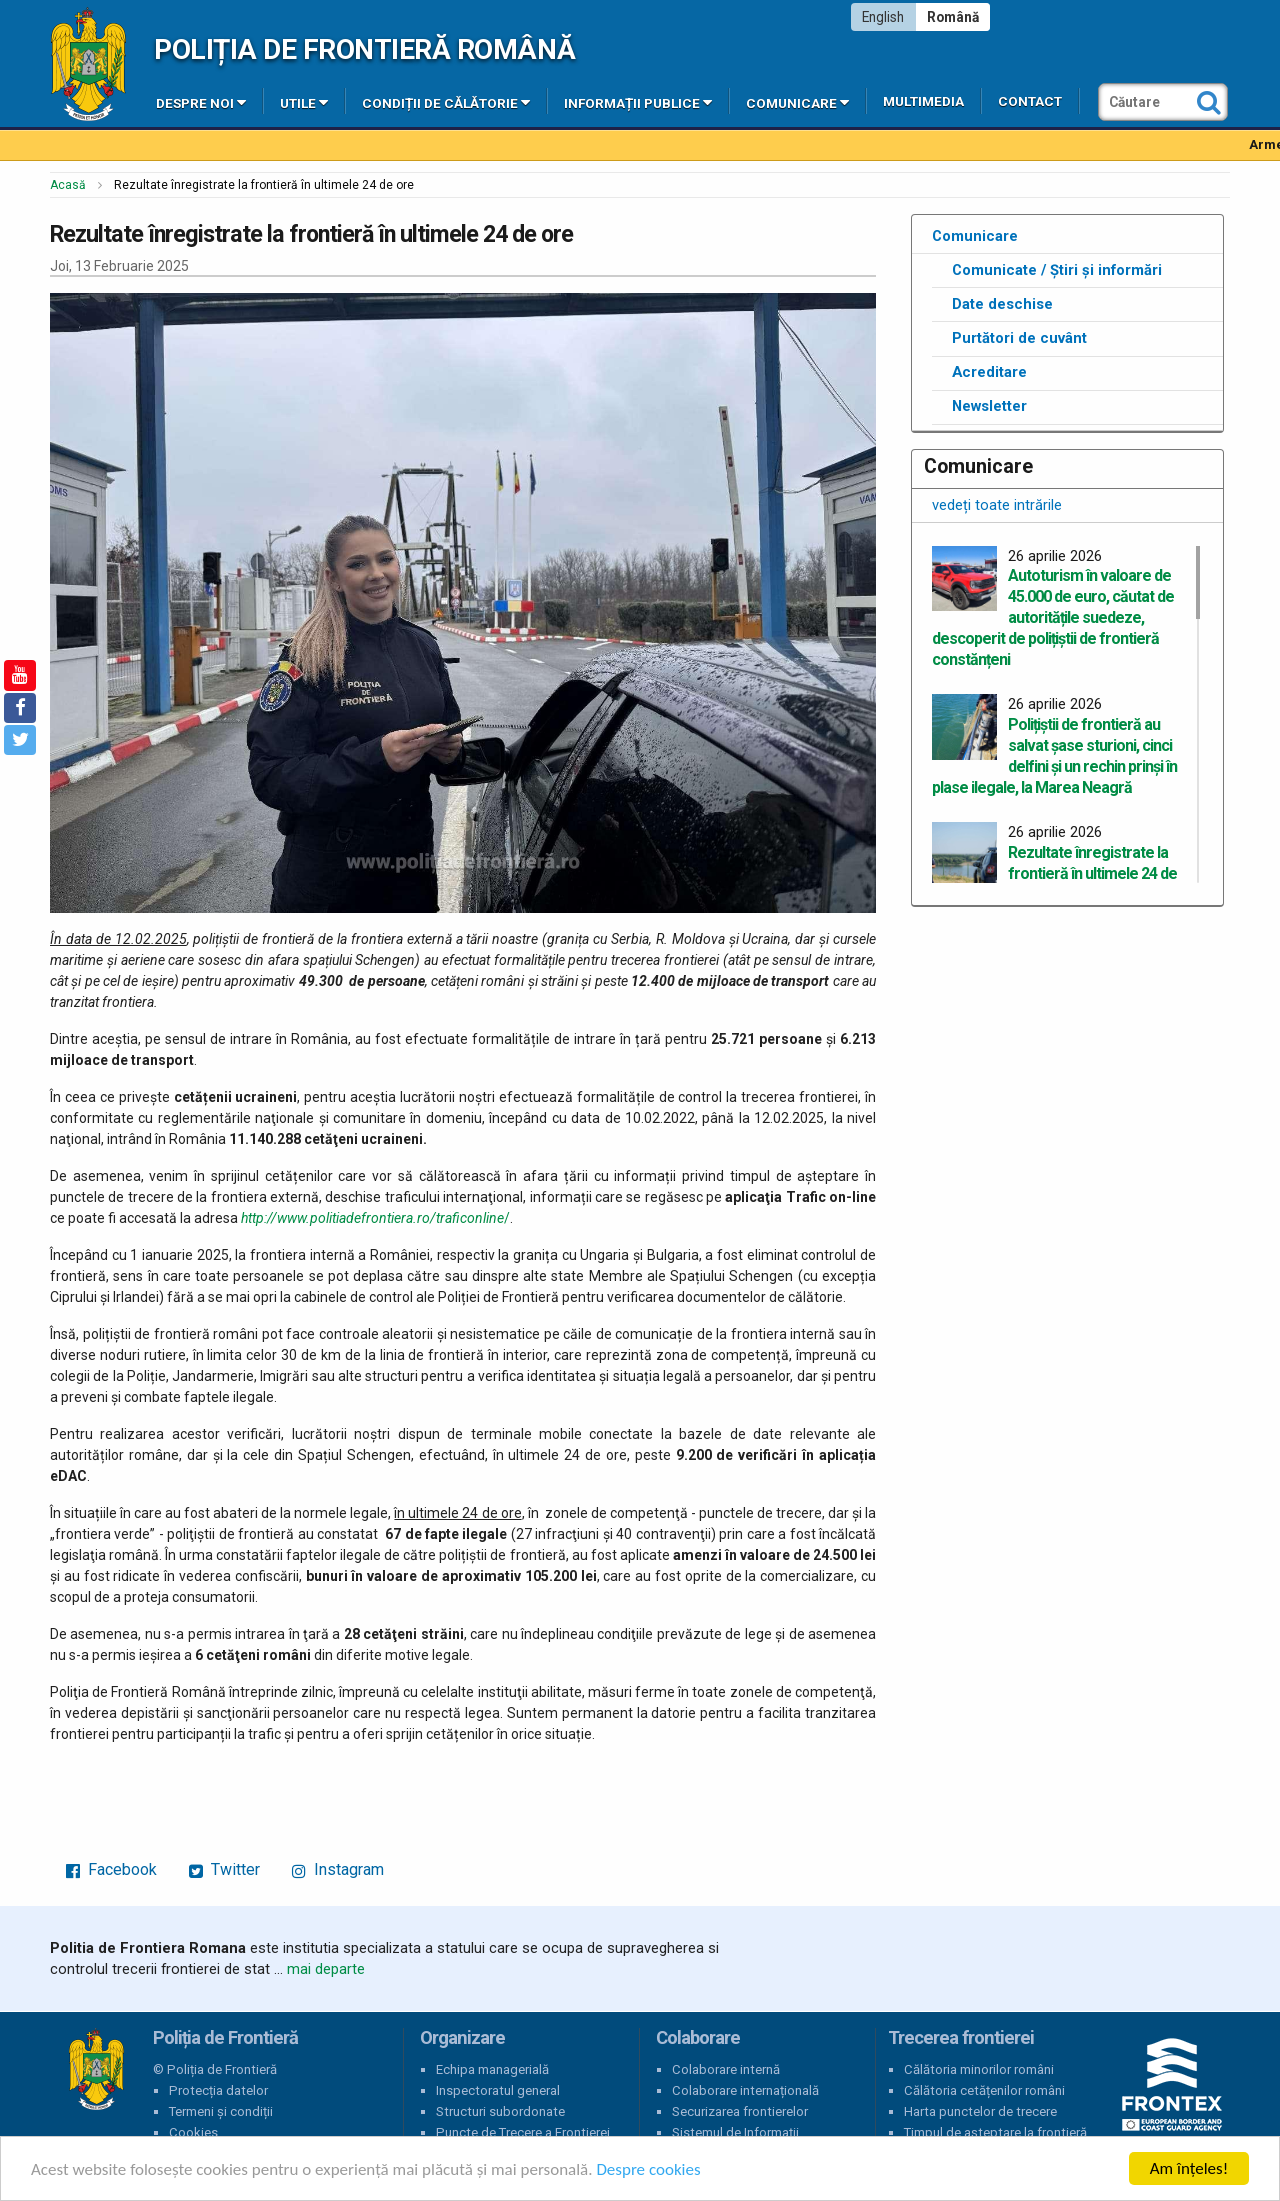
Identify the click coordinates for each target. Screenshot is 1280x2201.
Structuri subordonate (500, 2111)
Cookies (193, 2132)
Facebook (111, 1869)
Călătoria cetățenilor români (984, 2090)
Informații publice (638, 102)
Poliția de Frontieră (96, 2070)
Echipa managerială (492, 2069)
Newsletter (989, 406)
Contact (1030, 101)
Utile (304, 102)
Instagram (338, 1869)
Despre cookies (648, 2169)
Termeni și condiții (221, 2111)
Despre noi (201, 102)
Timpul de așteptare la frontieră (995, 2132)
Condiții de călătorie (446, 102)
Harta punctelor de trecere (980, 2111)
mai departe (326, 1969)
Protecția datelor (218, 2090)
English (883, 17)
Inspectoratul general (498, 2090)
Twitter (224, 1869)
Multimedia (923, 101)
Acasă (68, 185)
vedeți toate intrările (997, 505)
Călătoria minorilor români (979, 2069)
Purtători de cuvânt (1019, 338)
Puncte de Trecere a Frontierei (523, 2132)
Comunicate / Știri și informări (1057, 270)
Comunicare (797, 102)
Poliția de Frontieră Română (364, 49)
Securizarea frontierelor (740, 2111)
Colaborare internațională (745, 2090)
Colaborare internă (726, 2069)
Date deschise (1002, 304)
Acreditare (989, 372)
